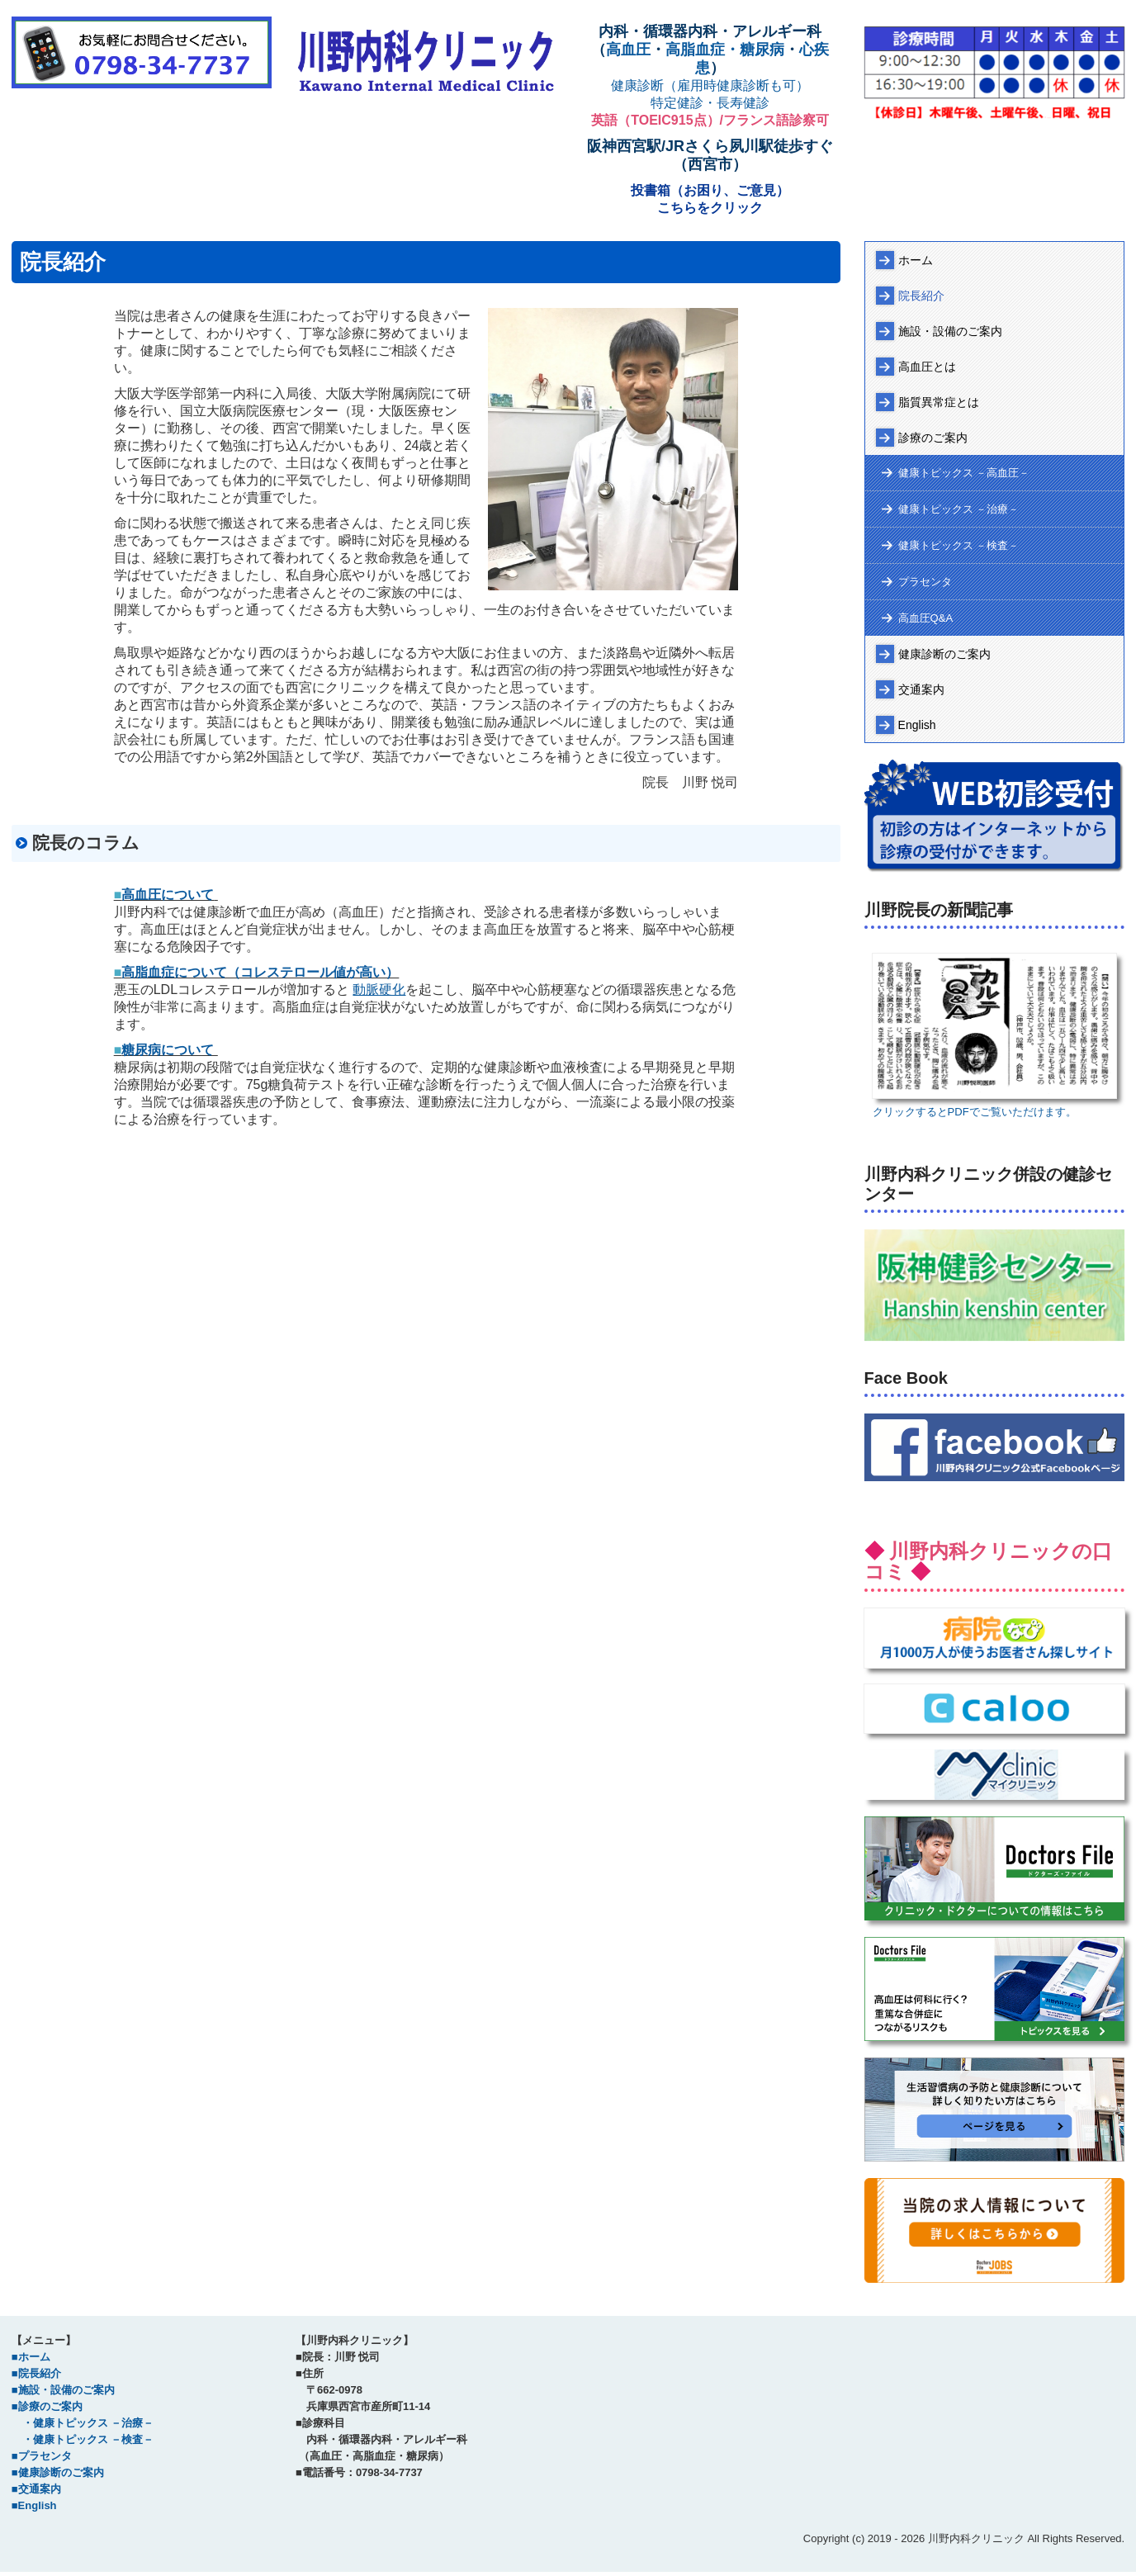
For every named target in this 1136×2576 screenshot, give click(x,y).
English (917, 725)
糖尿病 (762, 49)
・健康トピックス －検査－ (83, 2439)
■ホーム (31, 2357)
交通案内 (921, 689)
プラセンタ (925, 581)
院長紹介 (921, 295)
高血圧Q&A (925, 618)
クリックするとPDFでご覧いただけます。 (975, 1112)
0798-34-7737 (389, 2472)
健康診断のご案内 (944, 654)
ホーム (915, 260)
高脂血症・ (702, 49)
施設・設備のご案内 (950, 331)
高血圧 (628, 49)
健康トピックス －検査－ (959, 545)
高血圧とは (927, 366)
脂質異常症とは (938, 402)
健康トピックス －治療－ (959, 509)
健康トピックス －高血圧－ (964, 472)
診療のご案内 (933, 437)
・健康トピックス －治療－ (83, 2423)
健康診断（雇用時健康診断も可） (710, 85)
